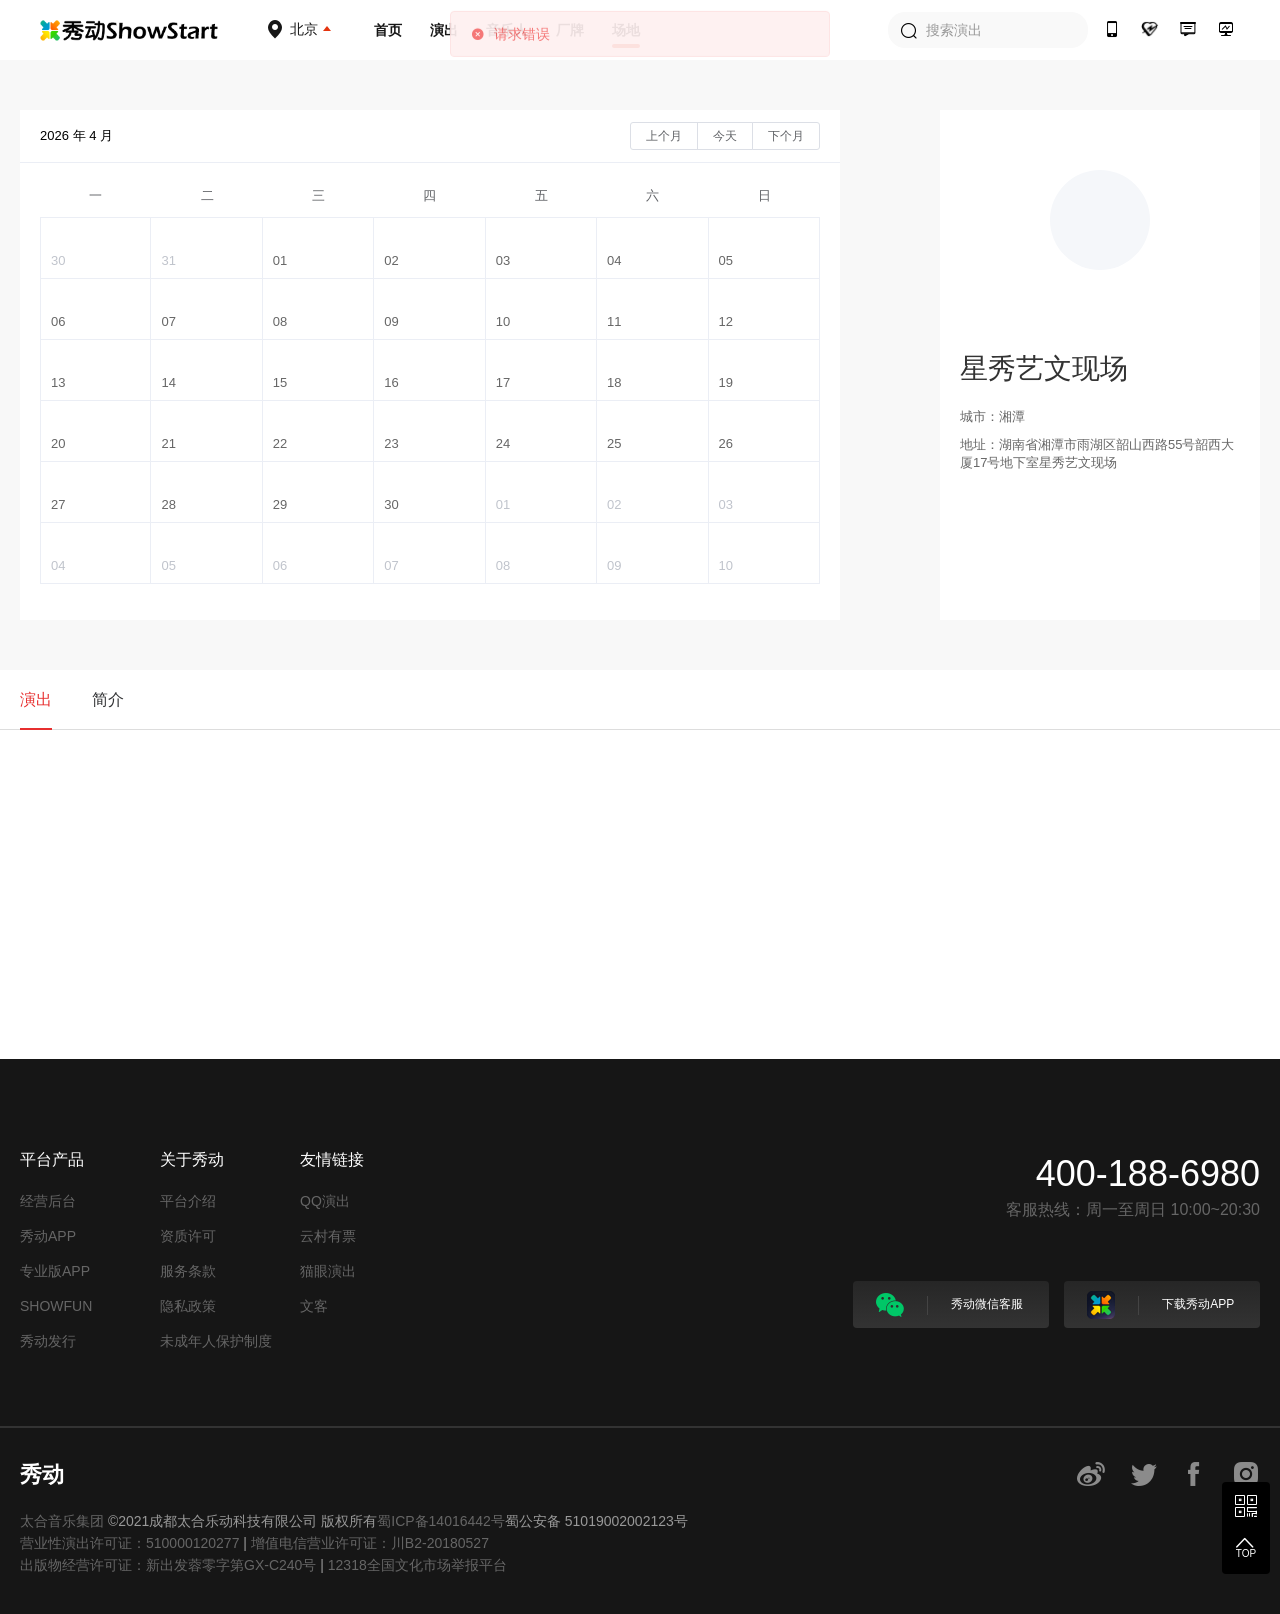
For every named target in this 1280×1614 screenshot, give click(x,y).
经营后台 (48, 1201)
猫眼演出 (328, 1271)
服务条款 (188, 1271)
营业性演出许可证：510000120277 (129, 1543)
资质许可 (188, 1236)
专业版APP (55, 1271)
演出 (444, 30)
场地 (626, 30)
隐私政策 (188, 1306)
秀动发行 (48, 1341)
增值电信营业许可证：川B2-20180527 (370, 1543)
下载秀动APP (1160, 1305)
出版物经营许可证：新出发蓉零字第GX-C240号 (168, 1565)
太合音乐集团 (62, 1521)
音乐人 (507, 30)
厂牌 (570, 30)
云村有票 (328, 1236)
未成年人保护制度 (216, 1341)
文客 (314, 1306)
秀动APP (48, 1236)
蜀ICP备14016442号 (441, 1521)
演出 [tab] (36, 699)
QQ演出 (325, 1201)
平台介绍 (188, 1201)
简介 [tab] (108, 699)
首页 (388, 30)
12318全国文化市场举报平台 (417, 1565)
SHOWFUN (56, 1306)
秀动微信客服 (949, 1305)
